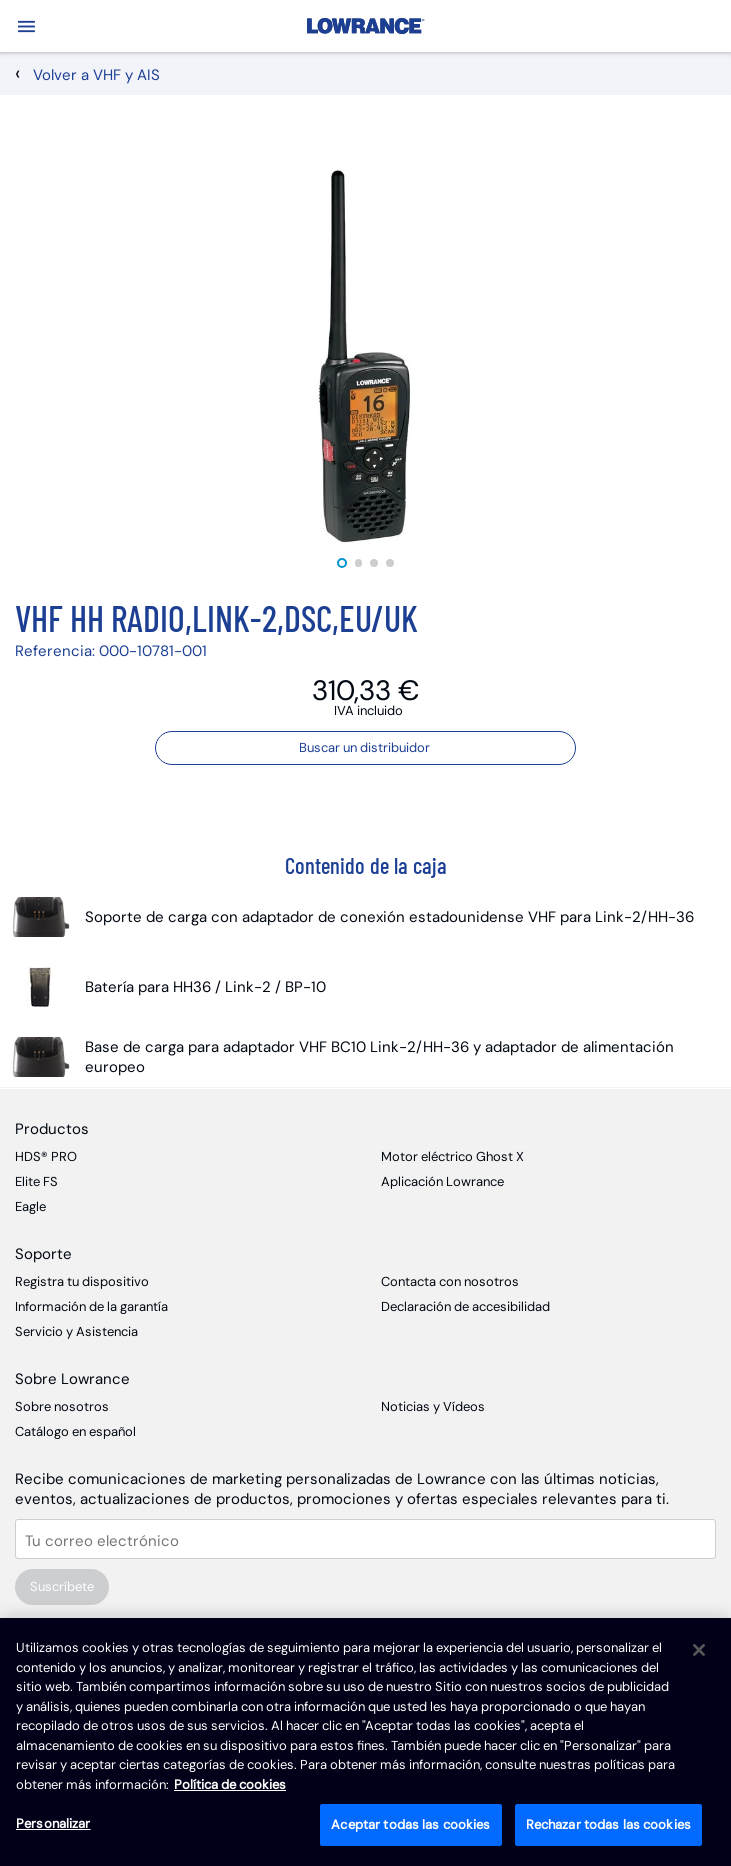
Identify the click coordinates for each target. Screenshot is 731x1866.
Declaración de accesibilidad (465, 1306)
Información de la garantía (91, 1306)
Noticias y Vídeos (433, 1406)
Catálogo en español (75, 1431)
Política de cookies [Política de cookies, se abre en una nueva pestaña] (230, 1784)
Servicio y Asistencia (76, 1331)
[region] (365, 1742)
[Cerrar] (699, 1650)
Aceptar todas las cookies (410, 1824)
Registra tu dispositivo (82, 1281)
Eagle (30, 1206)
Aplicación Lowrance (442, 1181)
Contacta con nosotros (450, 1281)
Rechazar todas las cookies (608, 1824)
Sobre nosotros (62, 1406)
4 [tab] (390, 563)
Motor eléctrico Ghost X (452, 1156)
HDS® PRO (46, 1156)
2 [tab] (359, 563)
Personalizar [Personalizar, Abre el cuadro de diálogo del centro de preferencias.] (53, 1823)
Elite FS (36, 1181)
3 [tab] (375, 563)
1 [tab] (342, 563)
